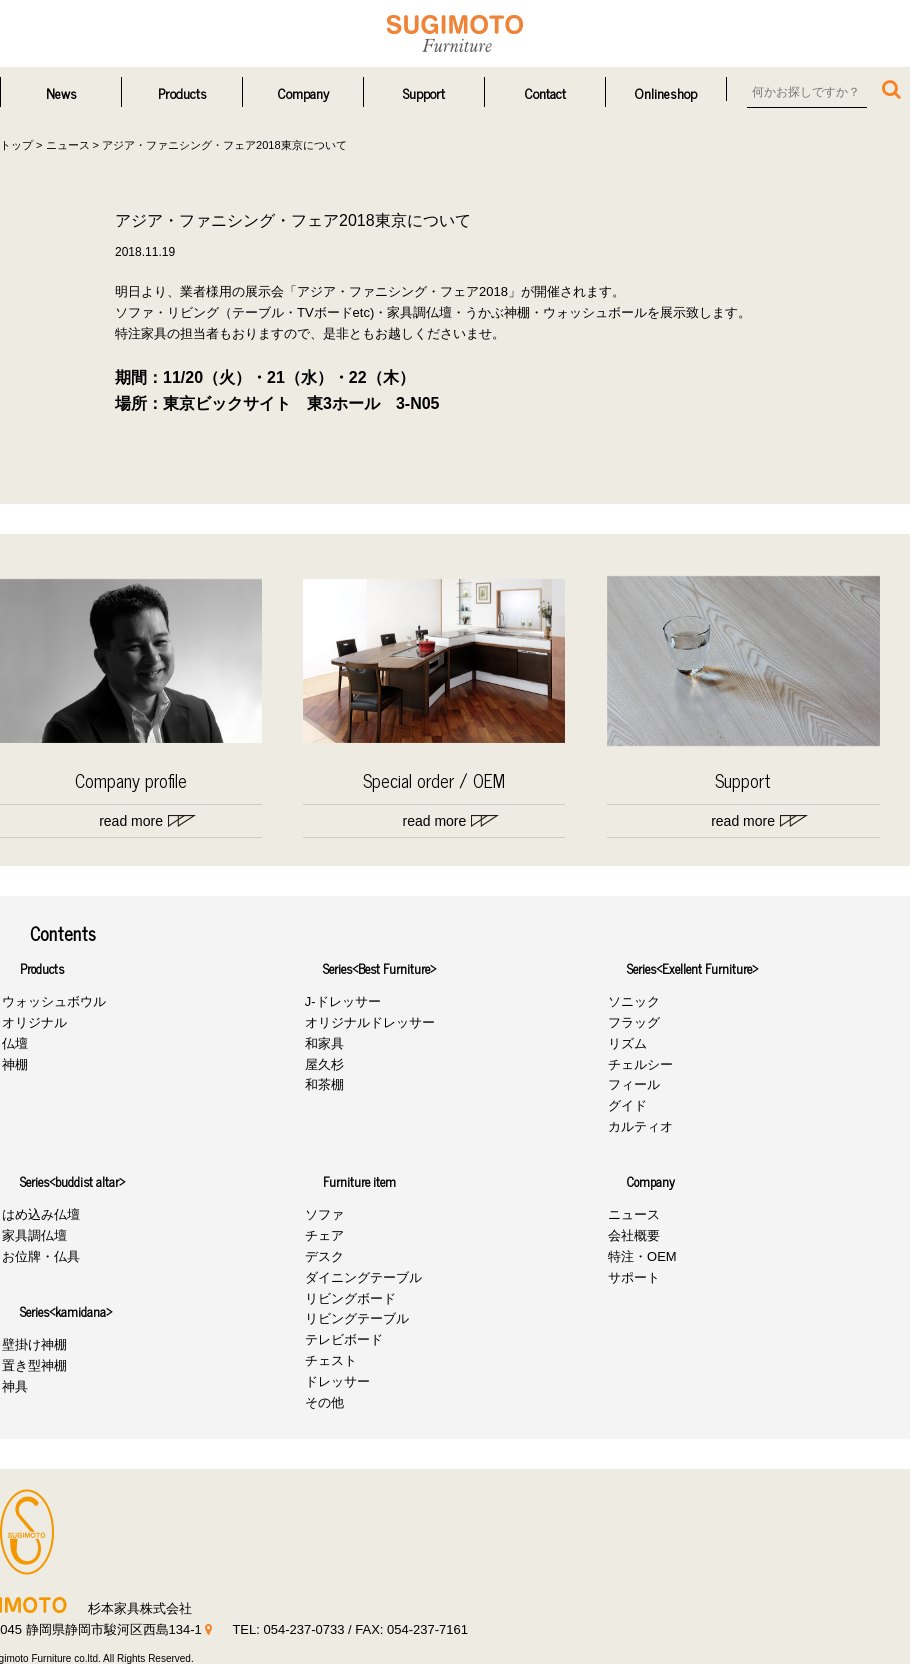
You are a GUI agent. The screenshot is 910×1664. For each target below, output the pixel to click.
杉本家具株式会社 (455, 33)
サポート (633, 1277)
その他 (322, 1402)
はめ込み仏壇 (39, 1215)
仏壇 (13, 1043)
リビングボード (348, 1298)
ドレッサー (335, 1381)
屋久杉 (322, 1064)
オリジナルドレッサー (368, 1022)
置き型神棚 (32, 1365)
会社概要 (633, 1235)
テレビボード (342, 1339)
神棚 (13, 1064)
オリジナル (32, 1022)
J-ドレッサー (341, 1001)
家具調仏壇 (32, 1235)
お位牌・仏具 (39, 1256)
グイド (626, 1105)
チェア (322, 1235)
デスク (322, 1256)
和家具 (322, 1043)
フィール (633, 1085)
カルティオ (639, 1126)
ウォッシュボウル (52, 1001)
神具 (13, 1386)
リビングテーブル (355, 1319)
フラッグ (633, 1022)
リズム (626, 1043)
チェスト (329, 1360)
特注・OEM (641, 1256)
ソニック (633, 1001)
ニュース (633, 1215)
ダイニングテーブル (361, 1277)
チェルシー (639, 1064)
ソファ (322, 1215)
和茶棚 (322, 1085)
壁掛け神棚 (32, 1345)
